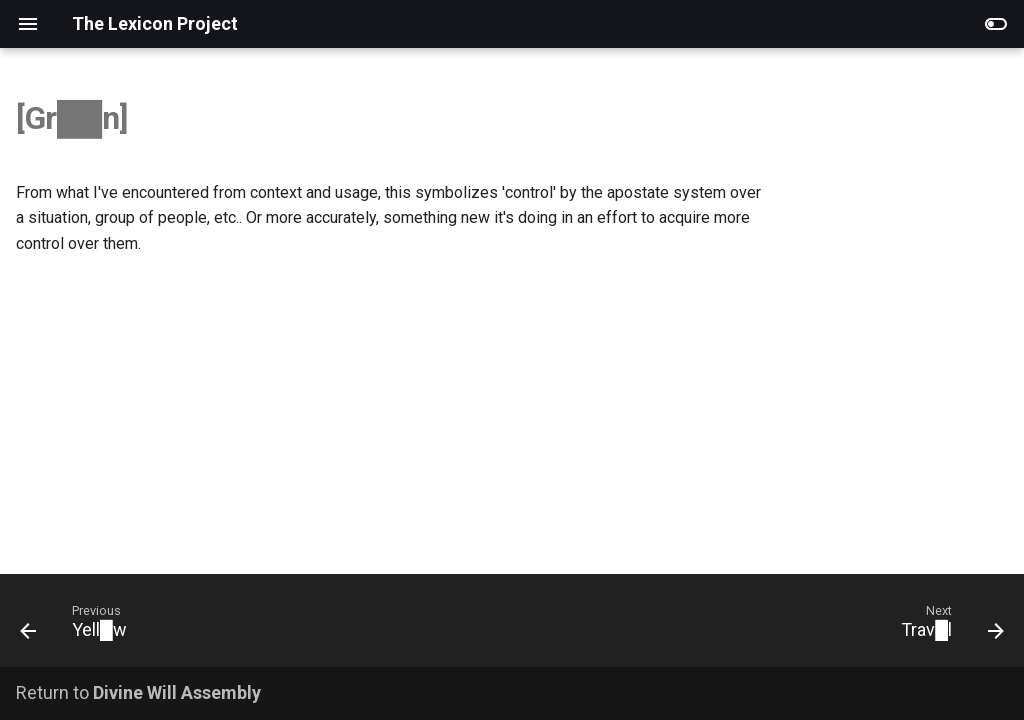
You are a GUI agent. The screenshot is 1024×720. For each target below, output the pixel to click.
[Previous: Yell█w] (79, 626)
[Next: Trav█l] (947, 626)
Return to (138, 692)
